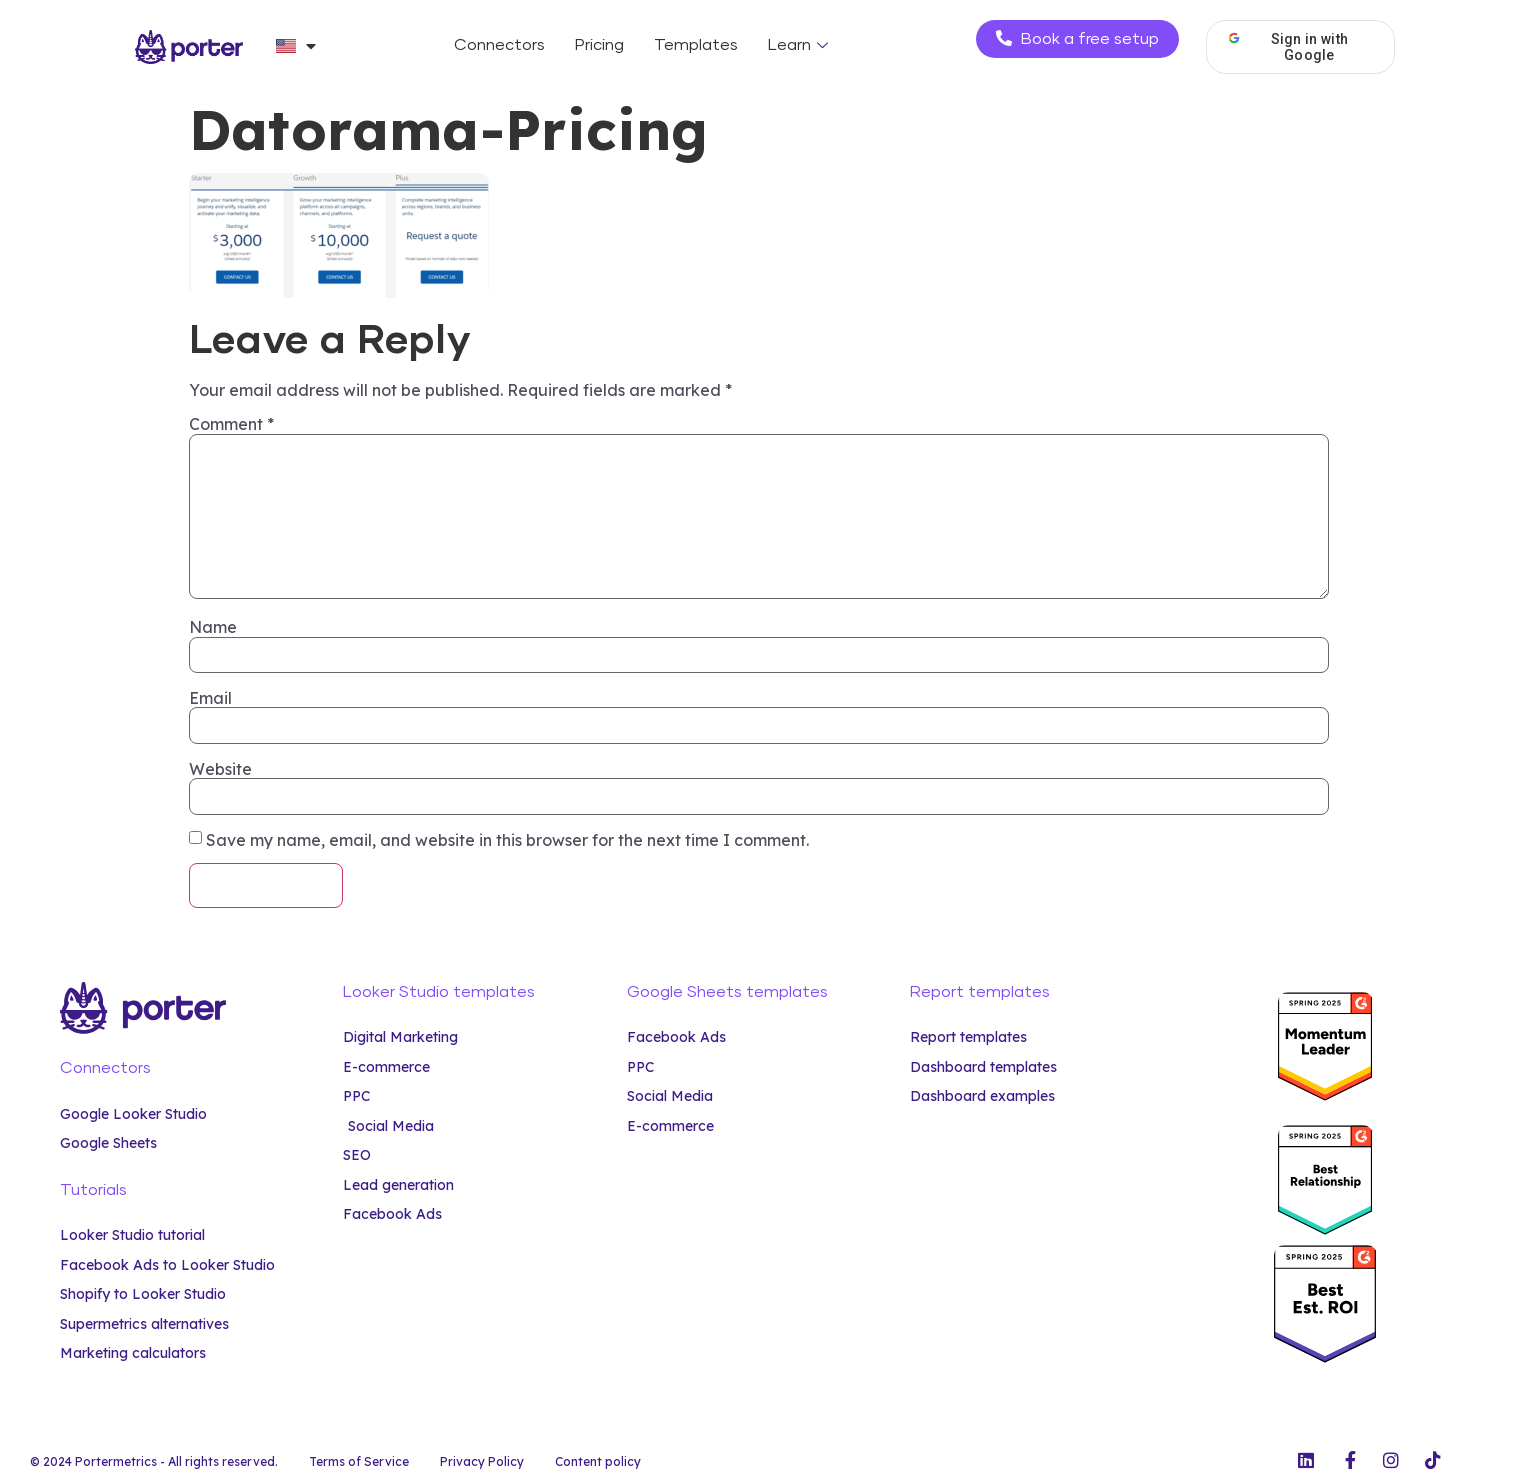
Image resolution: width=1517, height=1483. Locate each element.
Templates (696, 45)
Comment (231, 424)
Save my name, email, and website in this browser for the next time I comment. (507, 840)
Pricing (599, 45)
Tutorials (93, 1190)
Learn (800, 45)
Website (220, 769)
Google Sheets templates (727, 992)
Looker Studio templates (439, 992)
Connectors (499, 45)
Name (213, 627)
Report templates (980, 992)
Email (210, 698)
